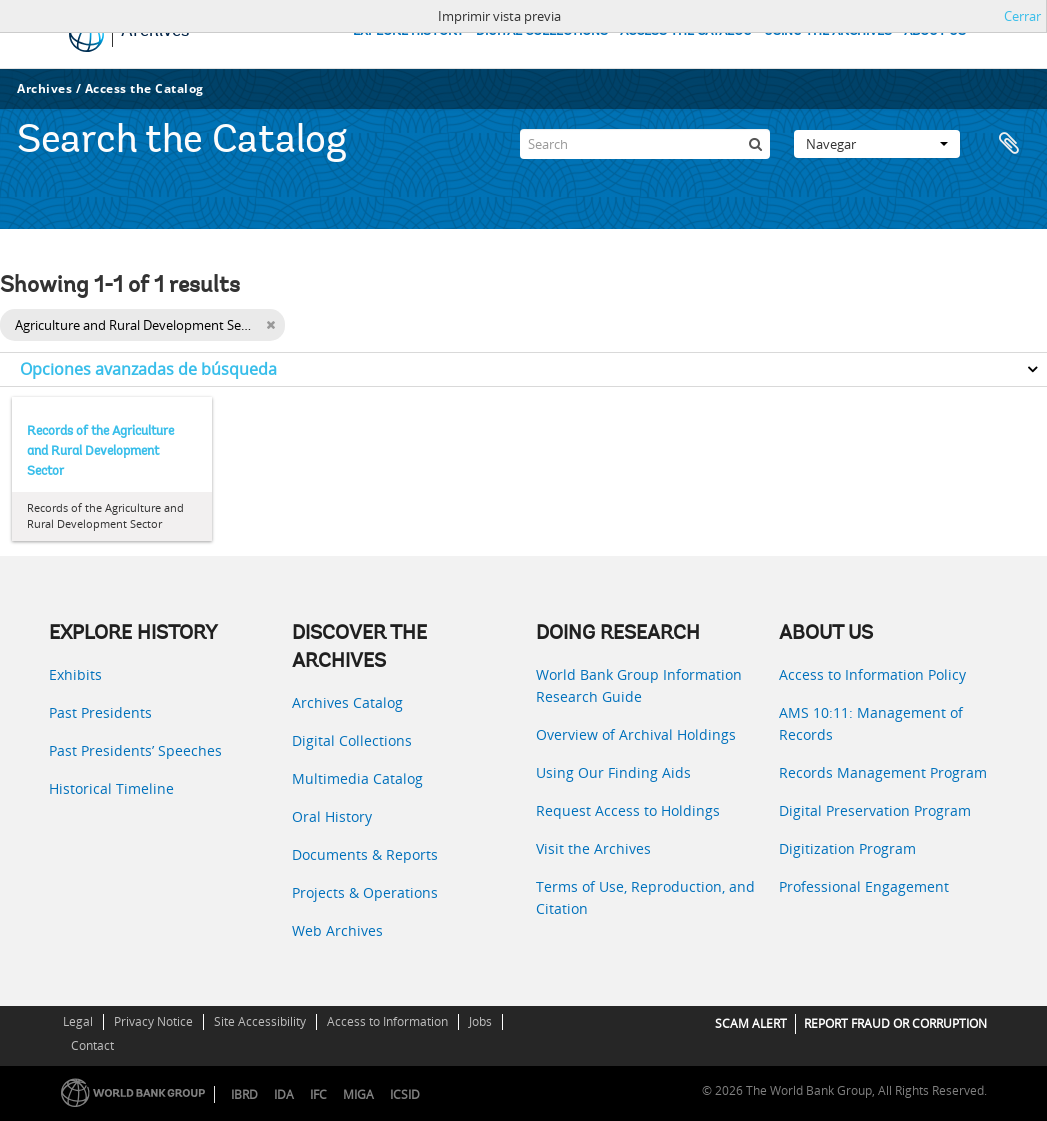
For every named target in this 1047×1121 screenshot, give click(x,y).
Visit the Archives (593, 848)
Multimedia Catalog (357, 778)
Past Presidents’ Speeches (135, 750)
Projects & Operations (365, 892)
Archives (44, 88)
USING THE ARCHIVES (828, 31)
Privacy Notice (153, 1021)
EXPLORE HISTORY (408, 31)
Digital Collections (352, 740)
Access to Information (387, 1021)
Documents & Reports (365, 854)
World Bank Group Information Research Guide (639, 685)
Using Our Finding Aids (613, 772)
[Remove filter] (270, 325)
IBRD (244, 1094)
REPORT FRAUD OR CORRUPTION (895, 1023)
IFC (318, 1094)
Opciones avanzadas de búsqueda (148, 369)
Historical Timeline (111, 788)
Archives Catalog (347, 702)
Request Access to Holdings (628, 810)
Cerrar (1022, 16)
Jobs (480, 1021)
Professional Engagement (864, 886)
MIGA (358, 1094)
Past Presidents (100, 712)
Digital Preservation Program (875, 810)
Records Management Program (883, 772)
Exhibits (75, 674)
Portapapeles (1009, 144)
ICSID (405, 1094)
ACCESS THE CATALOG (686, 31)
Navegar (877, 144)
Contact (92, 1045)
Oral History (332, 816)
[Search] (645, 144)
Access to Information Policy (872, 674)
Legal (78, 1021)
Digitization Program (847, 848)
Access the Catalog (144, 88)
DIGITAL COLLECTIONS (542, 31)
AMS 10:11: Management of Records (871, 723)
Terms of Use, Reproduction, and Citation (645, 897)
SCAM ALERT (751, 1023)
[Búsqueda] (755, 144)
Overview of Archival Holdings (636, 734)
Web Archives (337, 930)
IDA (284, 1094)
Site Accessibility (260, 1021)
